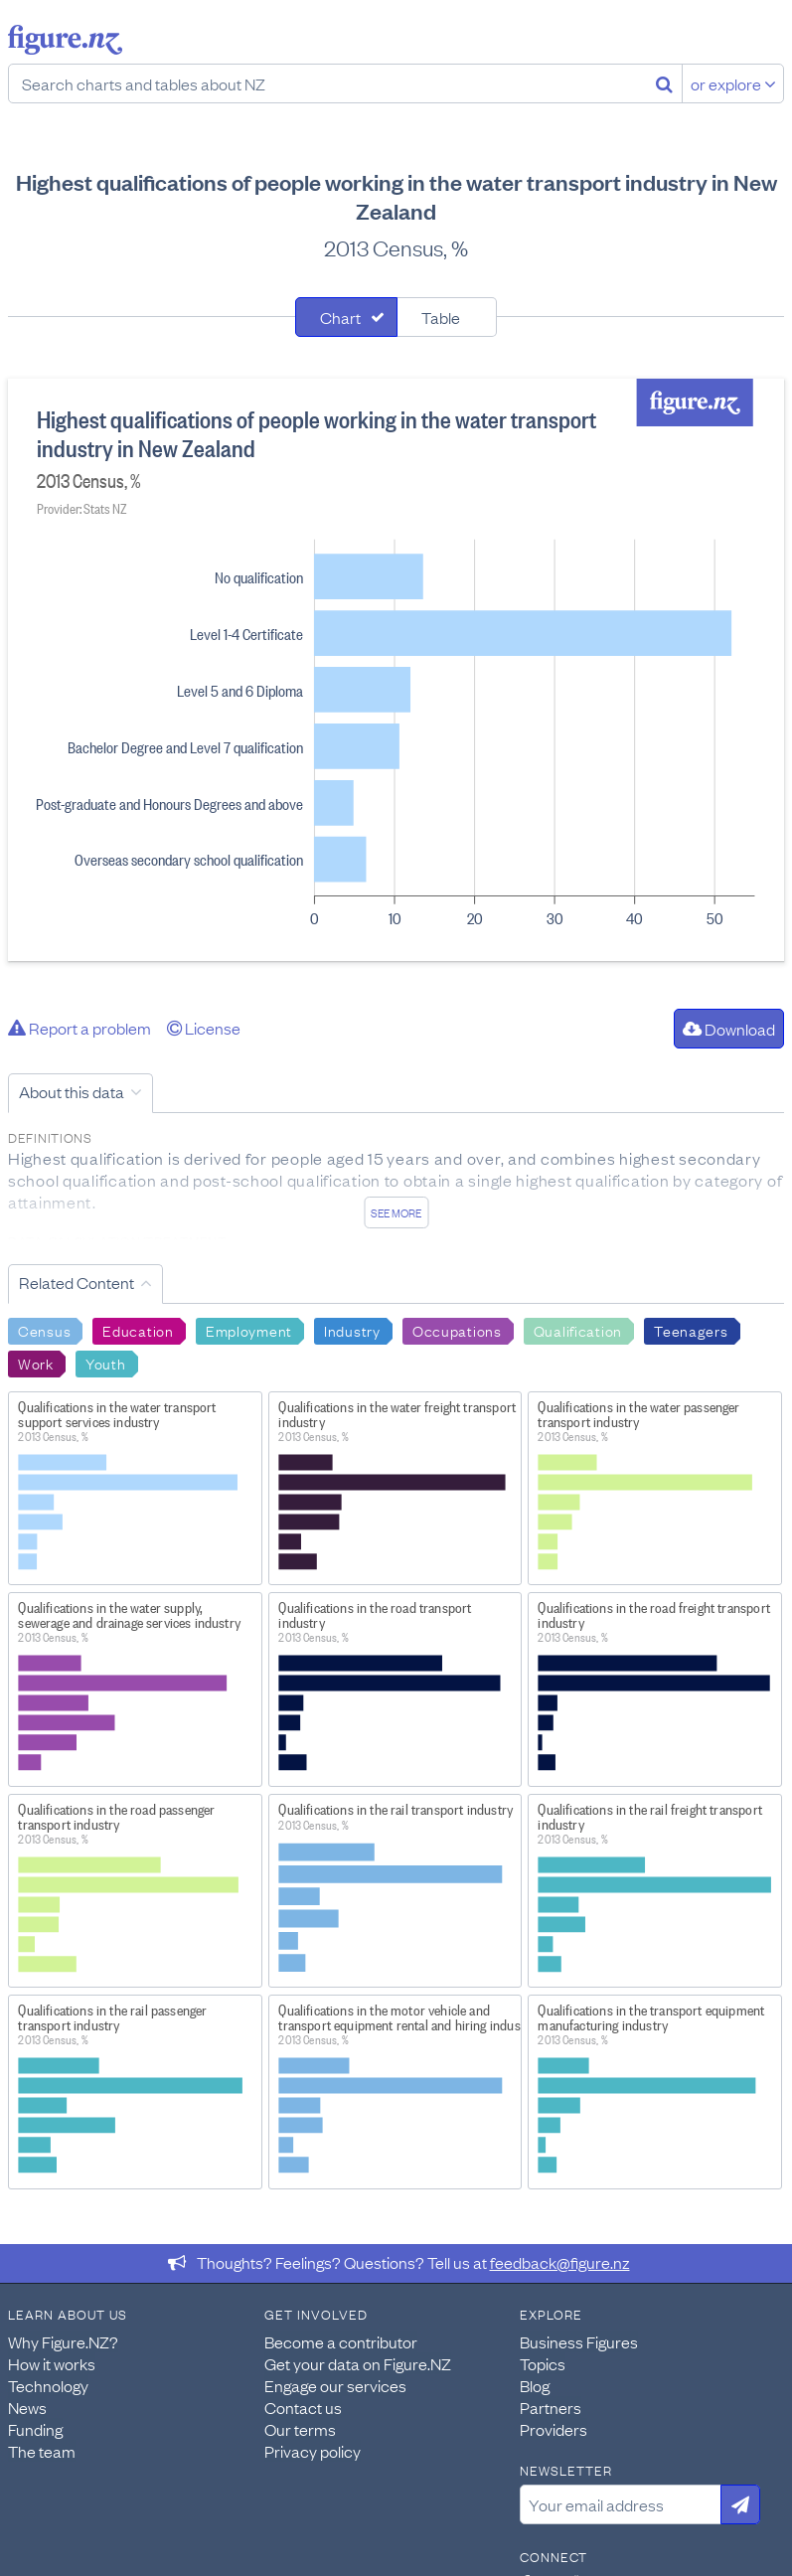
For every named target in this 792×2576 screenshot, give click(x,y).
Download (729, 1029)
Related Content (76, 1282)
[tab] (346, 317)
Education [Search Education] (137, 1330)
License (203, 1028)
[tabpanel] (396, 670)
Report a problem (79, 1028)
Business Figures (579, 2341)
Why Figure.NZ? (63, 2341)
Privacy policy (312, 2451)
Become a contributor (340, 2341)
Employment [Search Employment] (249, 1330)
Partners (550, 2407)
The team (42, 2451)
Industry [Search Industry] (352, 1330)
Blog (535, 2385)
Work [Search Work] (36, 1362)
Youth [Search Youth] (105, 1362)
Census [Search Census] (44, 1330)
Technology (48, 2385)
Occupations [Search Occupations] (457, 1330)
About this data (71, 1091)
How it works (51, 2363)
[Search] (664, 83)
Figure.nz (65, 40)
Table (440, 317)
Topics (542, 2363)
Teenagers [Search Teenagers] (690, 1330)
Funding (35, 2429)
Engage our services (335, 2385)
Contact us (303, 2407)
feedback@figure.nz (560, 2262)
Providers (553, 2429)
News (27, 2407)
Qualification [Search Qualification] (578, 1330)
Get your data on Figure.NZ (357, 2363)
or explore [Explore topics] (733, 83)
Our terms (300, 2429)
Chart (340, 317)
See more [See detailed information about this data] (396, 1212)
